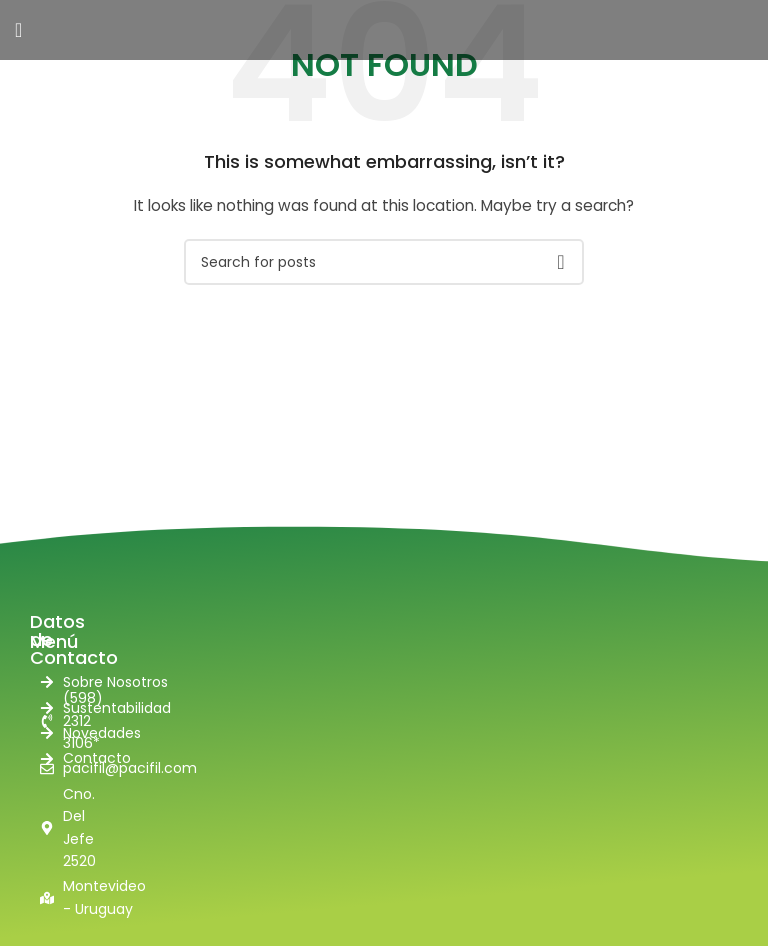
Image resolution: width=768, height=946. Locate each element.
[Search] (384, 262)
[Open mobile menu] (18, 30)
